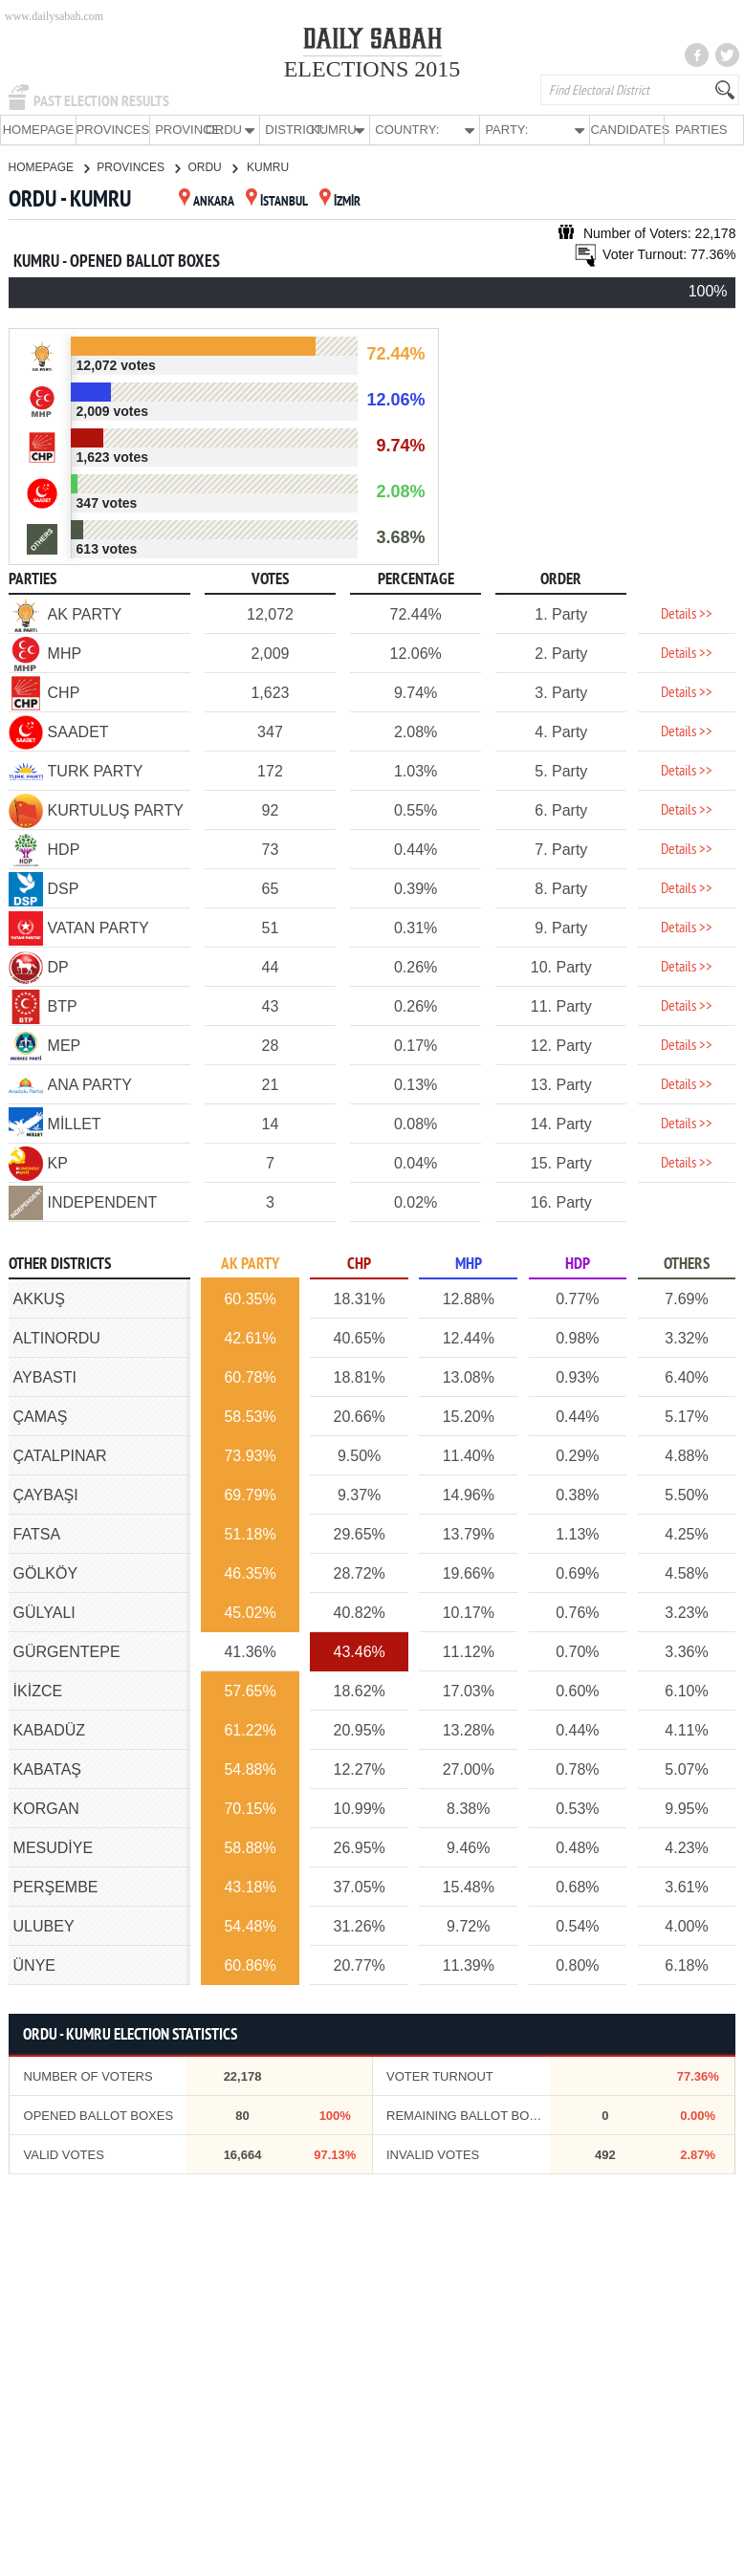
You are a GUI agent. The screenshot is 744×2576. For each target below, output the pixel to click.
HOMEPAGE (38, 129)
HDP (577, 1264)
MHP (468, 1264)
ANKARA (206, 201)
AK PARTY (250, 1264)
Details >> (686, 613)
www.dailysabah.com (54, 16)
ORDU (212, 166)
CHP (359, 1264)
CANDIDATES (627, 129)
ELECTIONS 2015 (372, 68)
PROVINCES (113, 129)
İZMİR (340, 201)
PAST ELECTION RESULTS (101, 101)
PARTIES (701, 129)
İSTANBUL (277, 201)
